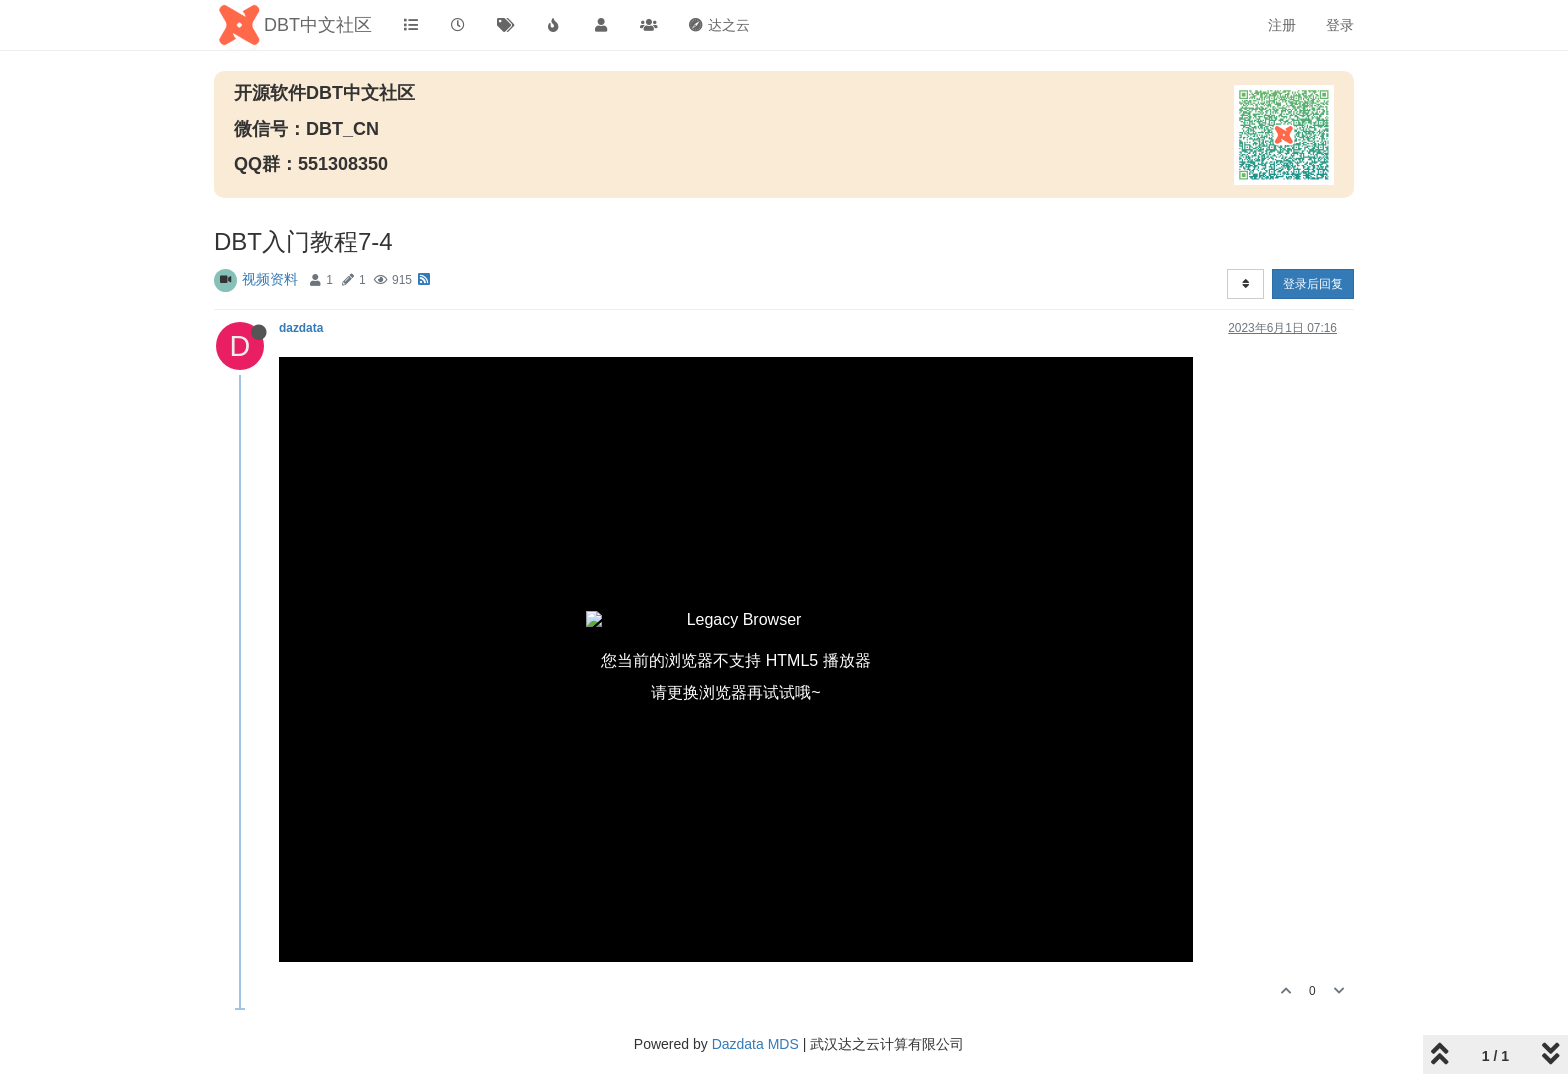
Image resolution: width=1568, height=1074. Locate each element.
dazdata (301, 328)
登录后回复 (1313, 284)
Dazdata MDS (755, 1044)
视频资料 (270, 279)
